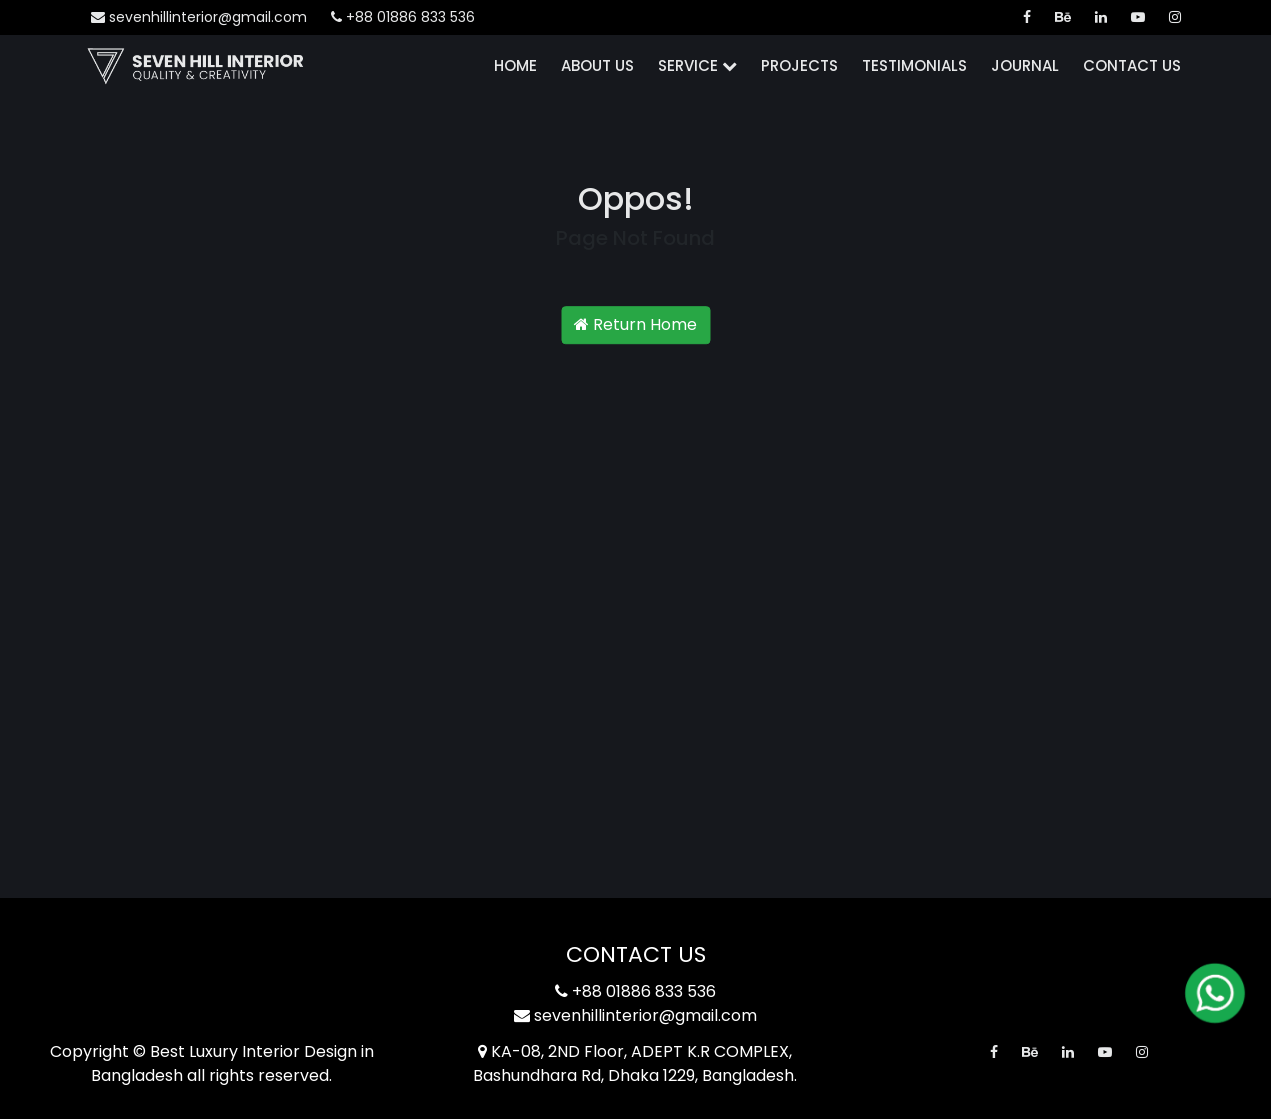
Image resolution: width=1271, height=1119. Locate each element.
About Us (597, 65)
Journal (1025, 65)
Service (697, 65)
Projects (799, 65)
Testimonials (914, 65)
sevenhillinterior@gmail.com (199, 17)
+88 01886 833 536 (403, 17)
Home (515, 65)
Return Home (635, 324)
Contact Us (1132, 65)
